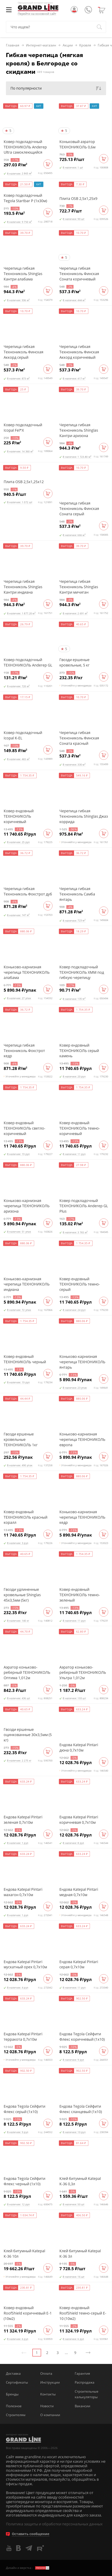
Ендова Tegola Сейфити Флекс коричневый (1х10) (82, 2036)
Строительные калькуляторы (86, 2394)
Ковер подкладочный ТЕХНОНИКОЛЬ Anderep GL (28, 662)
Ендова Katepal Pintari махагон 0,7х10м (23, 1892)
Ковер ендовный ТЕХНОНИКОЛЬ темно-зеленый (79, 1595)
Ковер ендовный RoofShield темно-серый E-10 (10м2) (82, 2313)
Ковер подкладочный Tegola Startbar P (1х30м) (25, 198)
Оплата (46, 2373)
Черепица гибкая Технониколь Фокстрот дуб (28, 891)
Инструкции (50, 2382)
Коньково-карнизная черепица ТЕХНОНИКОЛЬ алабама (27, 972)
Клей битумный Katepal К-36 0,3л (80, 2181)
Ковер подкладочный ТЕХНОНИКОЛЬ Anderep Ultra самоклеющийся (25, 147)
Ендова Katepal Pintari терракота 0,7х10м (23, 2036)
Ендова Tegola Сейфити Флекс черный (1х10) (24, 2181)
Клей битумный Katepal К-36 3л (80, 2253)
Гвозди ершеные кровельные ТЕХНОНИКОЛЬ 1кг (21, 1439)
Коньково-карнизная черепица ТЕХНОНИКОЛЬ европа (82, 1439)
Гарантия (82, 2373)
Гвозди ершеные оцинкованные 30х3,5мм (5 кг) (28, 1735)
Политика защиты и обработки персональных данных (54, 2524)
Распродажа (84, 2382)
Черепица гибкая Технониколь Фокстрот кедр (24, 1050)
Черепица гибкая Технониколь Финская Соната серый (79, 508)
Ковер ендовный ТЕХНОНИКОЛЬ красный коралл (25, 1517)
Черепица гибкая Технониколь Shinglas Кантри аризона (78, 430)
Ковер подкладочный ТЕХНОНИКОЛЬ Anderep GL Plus (83, 1206)
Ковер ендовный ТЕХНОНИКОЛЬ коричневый (19, 816)
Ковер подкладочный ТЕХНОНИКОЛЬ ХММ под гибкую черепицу (81, 972)
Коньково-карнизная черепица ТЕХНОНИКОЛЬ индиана (27, 1284)
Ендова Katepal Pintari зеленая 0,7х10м (23, 1820)
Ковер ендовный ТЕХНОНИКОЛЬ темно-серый (79, 1284)
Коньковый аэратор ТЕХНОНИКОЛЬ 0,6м (77, 144)
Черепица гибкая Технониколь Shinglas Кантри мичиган (78, 587)
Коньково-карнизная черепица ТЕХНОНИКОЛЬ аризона (27, 1206)
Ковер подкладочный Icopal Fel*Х (23, 427)
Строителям (15, 2415)
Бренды (12, 2394)
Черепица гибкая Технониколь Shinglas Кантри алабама (23, 273)
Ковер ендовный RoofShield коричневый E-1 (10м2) (28, 2313)
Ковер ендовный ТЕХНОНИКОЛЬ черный (25, 1359)
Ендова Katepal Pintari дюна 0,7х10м (78, 1747)
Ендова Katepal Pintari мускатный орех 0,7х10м (25, 1964)
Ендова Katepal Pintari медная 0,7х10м (78, 1892)
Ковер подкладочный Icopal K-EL (23, 735)
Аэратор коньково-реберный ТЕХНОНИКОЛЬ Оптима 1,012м (27, 1672)
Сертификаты (17, 2382)
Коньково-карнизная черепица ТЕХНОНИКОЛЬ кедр (82, 1517)
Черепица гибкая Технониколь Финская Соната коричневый (79, 273)
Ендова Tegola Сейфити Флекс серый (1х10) (24, 2109)
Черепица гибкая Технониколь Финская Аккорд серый (23, 352)
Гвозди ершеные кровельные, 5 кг (74, 662)
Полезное (14, 2406)
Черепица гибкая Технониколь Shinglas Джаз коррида (83, 816)
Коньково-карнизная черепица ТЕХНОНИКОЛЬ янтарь (82, 1362)
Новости (47, 2406)
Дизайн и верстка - (27, 2568)
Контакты (48, 2394)
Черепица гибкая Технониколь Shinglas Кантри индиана (23, 587)
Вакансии (82, 2406)
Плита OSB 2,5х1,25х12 (24, 481)
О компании (50, 2415)
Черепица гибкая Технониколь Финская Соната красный (79, 738)
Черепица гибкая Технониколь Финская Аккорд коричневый (79, 352)
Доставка (13, 2373)
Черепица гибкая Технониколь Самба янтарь (77, 894)
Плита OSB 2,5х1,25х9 (78, 198)
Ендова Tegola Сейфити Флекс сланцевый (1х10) (80, 2109)
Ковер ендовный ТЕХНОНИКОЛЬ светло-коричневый (24, 1128)
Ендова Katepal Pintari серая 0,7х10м (78, 1964)
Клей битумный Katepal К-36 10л (24, 2253)
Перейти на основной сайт (37, 14)
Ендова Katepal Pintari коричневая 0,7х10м (78, 1820)
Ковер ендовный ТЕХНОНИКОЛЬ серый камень (79, 1050)
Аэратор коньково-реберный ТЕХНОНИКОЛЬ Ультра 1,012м (82, 1672)
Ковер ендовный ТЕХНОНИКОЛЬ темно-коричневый (79, 1128)
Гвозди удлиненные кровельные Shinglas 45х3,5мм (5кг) (22, 1595)
